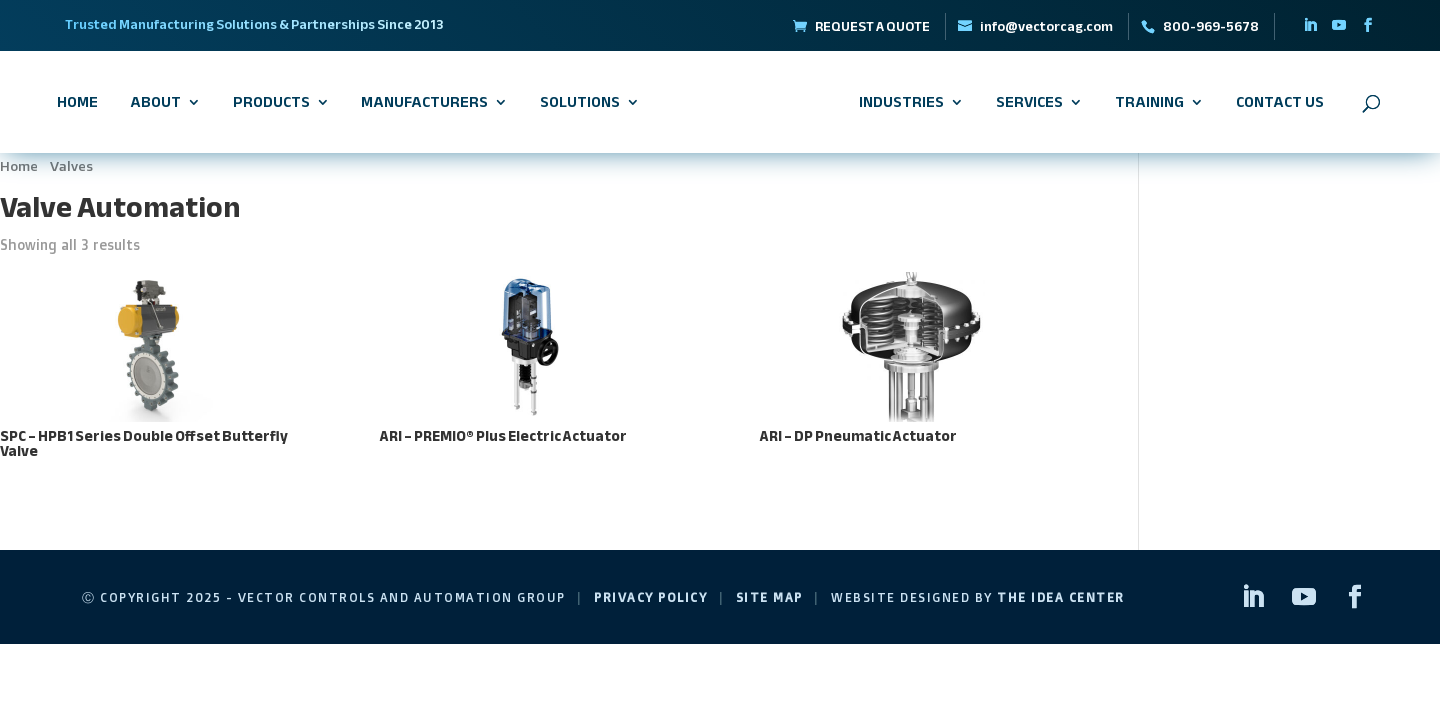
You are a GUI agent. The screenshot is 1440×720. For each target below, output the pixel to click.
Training (1149, 106)
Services (1029, 106)
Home (77, 106)
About (155, 106)
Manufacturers (424, 106)
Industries (901, 106)
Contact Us (1280, 106)
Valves (71, 165)
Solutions (580, 106)
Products (271, 106)
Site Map (769, 597)
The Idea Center (1061, 597)
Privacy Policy (650, 597)
